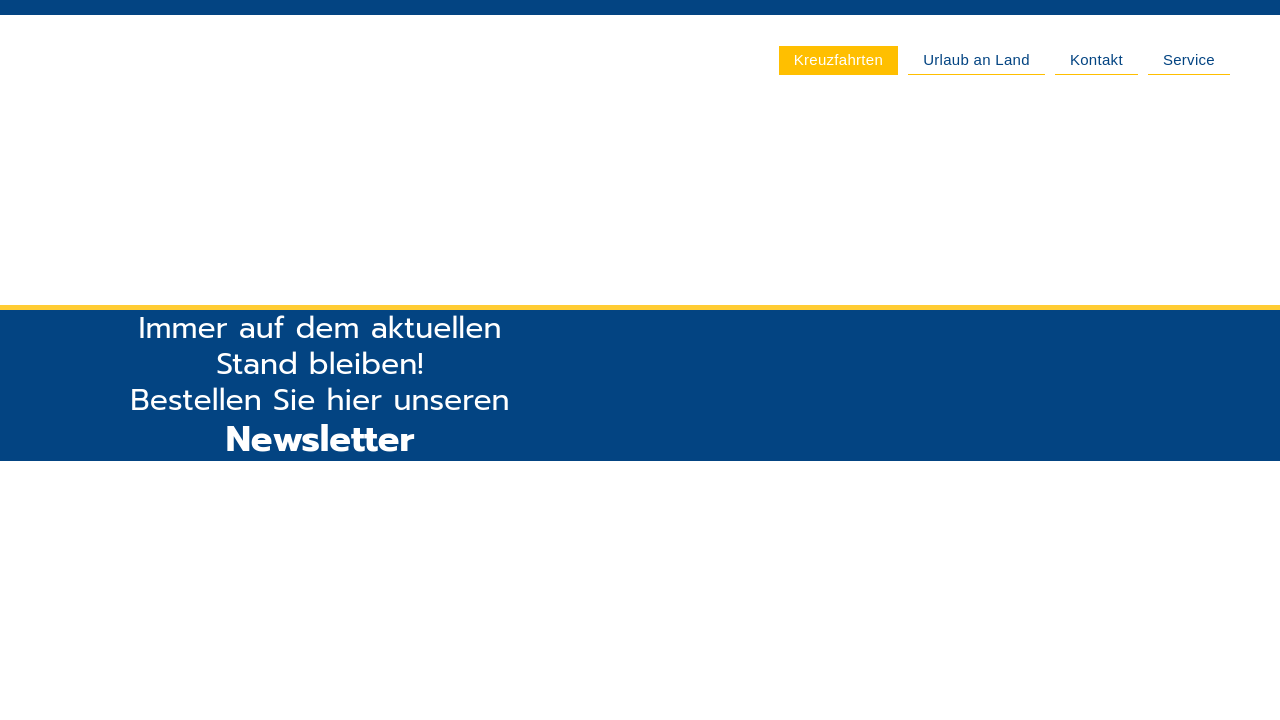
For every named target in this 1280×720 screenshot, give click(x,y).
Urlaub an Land (976, 59)
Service (1189, 59)
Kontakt (1096, 59)
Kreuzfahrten (838, 59)
